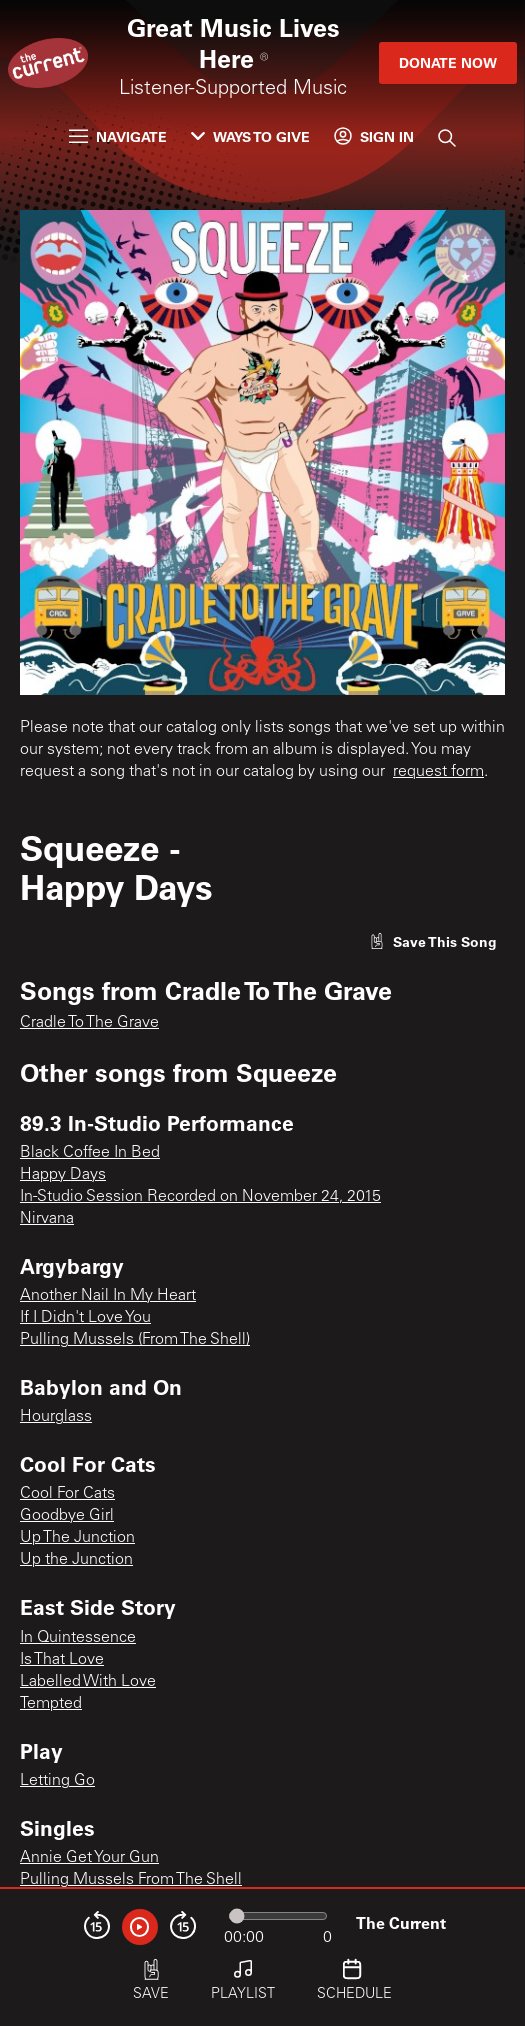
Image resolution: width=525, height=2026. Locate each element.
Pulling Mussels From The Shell (131, 1880)
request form (438, 772)
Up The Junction (77, 1538)
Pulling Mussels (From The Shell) (135, 1340)
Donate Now (448, 62)
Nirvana (47, 1219)
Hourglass (56, 1417)
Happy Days (63, 1175)
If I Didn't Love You (85, 1318)
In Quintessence (78, 1638)
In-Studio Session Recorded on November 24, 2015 (200, 1197)
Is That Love (62, 1660)
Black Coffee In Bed (90, 1153)
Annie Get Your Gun (89, 1858)
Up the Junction (76, 1560)
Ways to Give (250, 136)
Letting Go (57, 1781)
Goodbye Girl (67, 1516)
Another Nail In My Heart (108, 1296)
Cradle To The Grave (89, 1023)
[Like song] (433, 941)
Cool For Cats (67, 1494)
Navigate (118, 136)
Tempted (51, 1704)
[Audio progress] (278, 1916)
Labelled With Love (88, 1682)
